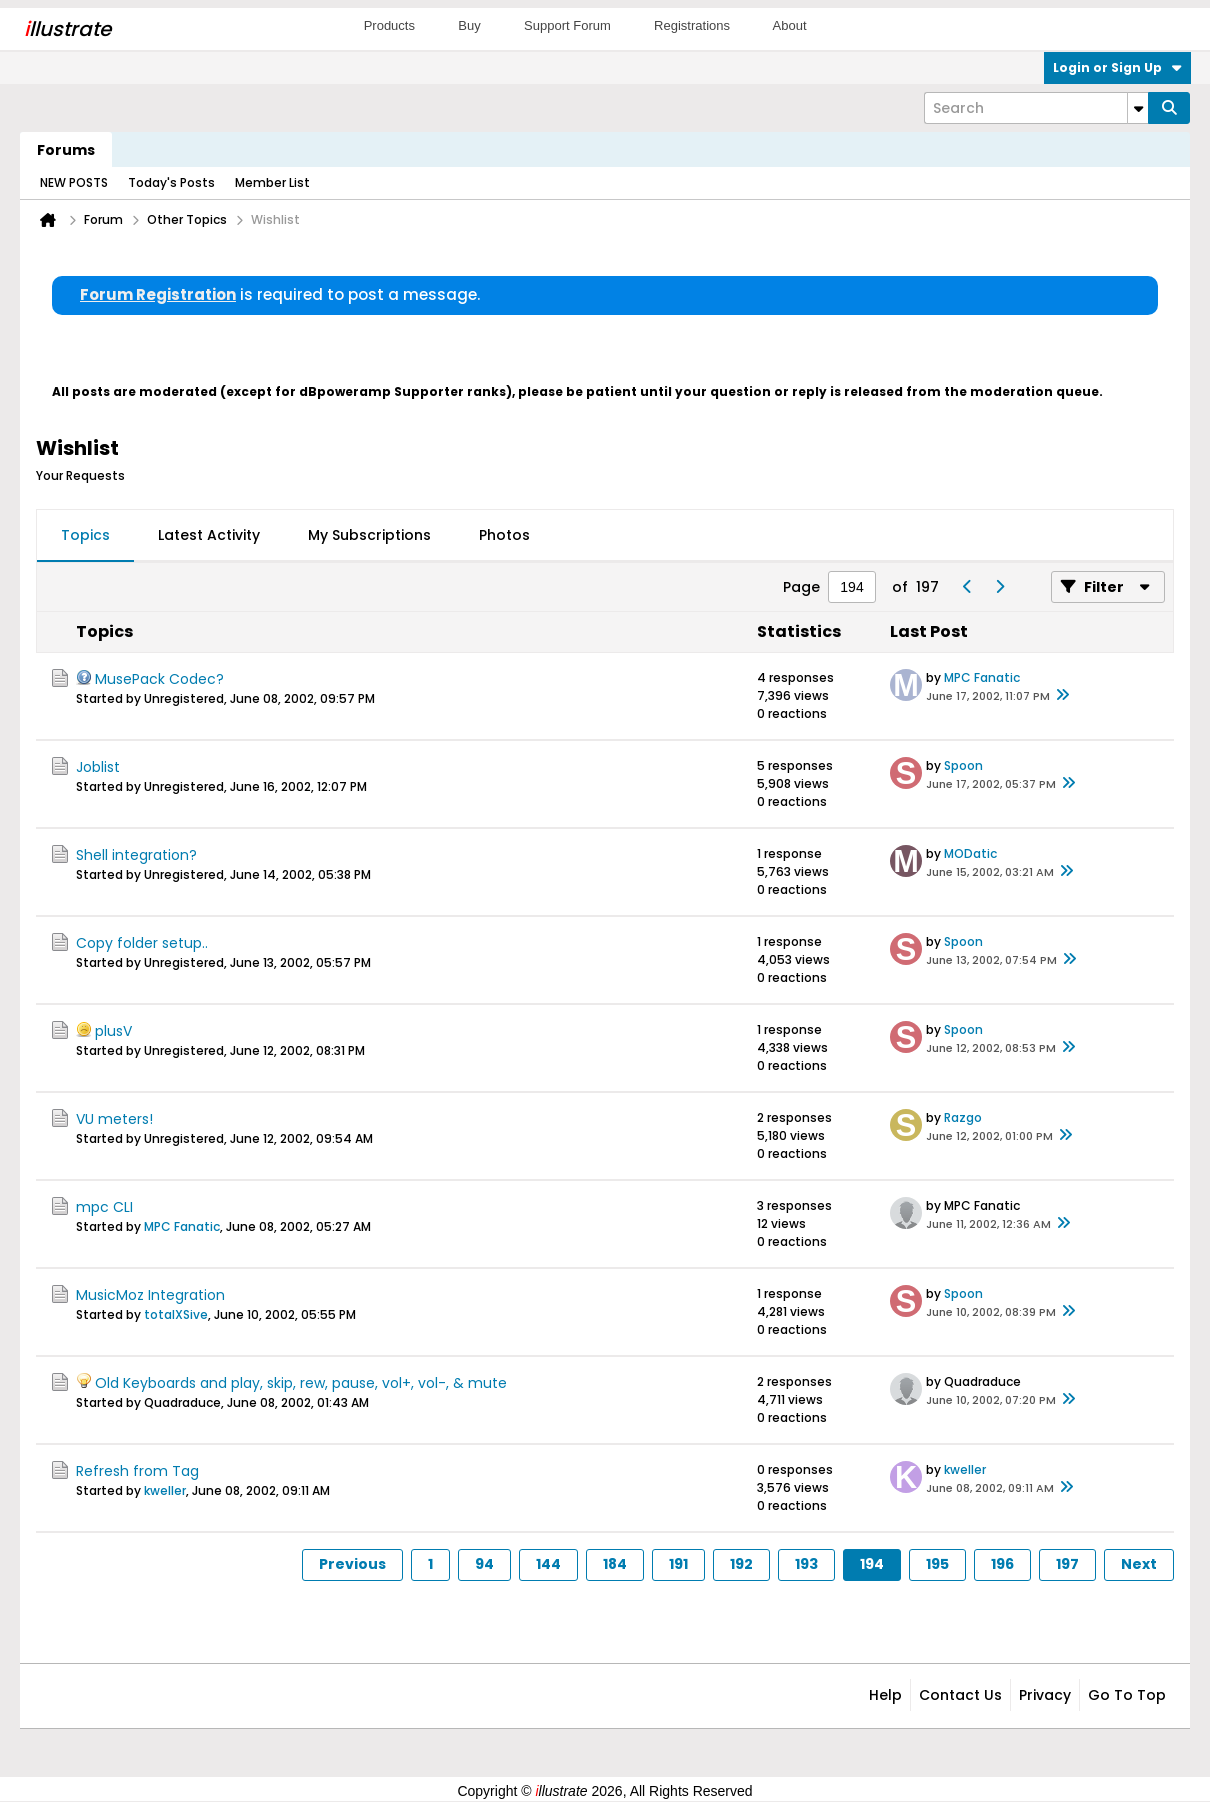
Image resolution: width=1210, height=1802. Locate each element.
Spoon (963, 765)
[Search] (1036, 108)
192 (741, 1564)
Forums (66, 150)
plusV (113, 1031)
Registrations (692, 25)
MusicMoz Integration (150, 1295)
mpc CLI (104, 1207)
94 (484, 1564)
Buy (469, 25)
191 (678, 1564)
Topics (85, 535)
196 (1002, 1564)
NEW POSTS (74, 182)
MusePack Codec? (159, 679)
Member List (272, 182)
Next (1139, 1564)
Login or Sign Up (1117, 67)
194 (872, 1564)
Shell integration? (136, 855)
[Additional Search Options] (1138, 108)
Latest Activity (209, 535)
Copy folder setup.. (142, 943)
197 (1067, 1564)
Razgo (963, 1117)
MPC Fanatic (982, 677)
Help (885, 1695)
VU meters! (114, 1119)
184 (615, 1564)
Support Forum (567, 25)
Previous (352, 1564)
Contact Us (960, 1695)
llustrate (67, 29)
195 (937, 1564)
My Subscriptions (369, 535)
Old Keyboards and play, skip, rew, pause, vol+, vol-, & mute (301, 1383)
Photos (504, 535)
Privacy (1045, 1695)
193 (806, 1564)
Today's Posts (171, 182)
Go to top (1127, 1695)
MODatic (970, 853)
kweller (165, 1490)
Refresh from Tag (137, 1471)
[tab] (85, 536)
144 (548, 1564)
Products (389, 25)
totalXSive (176, 1314)
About (790, 25)
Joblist (98, 767)
